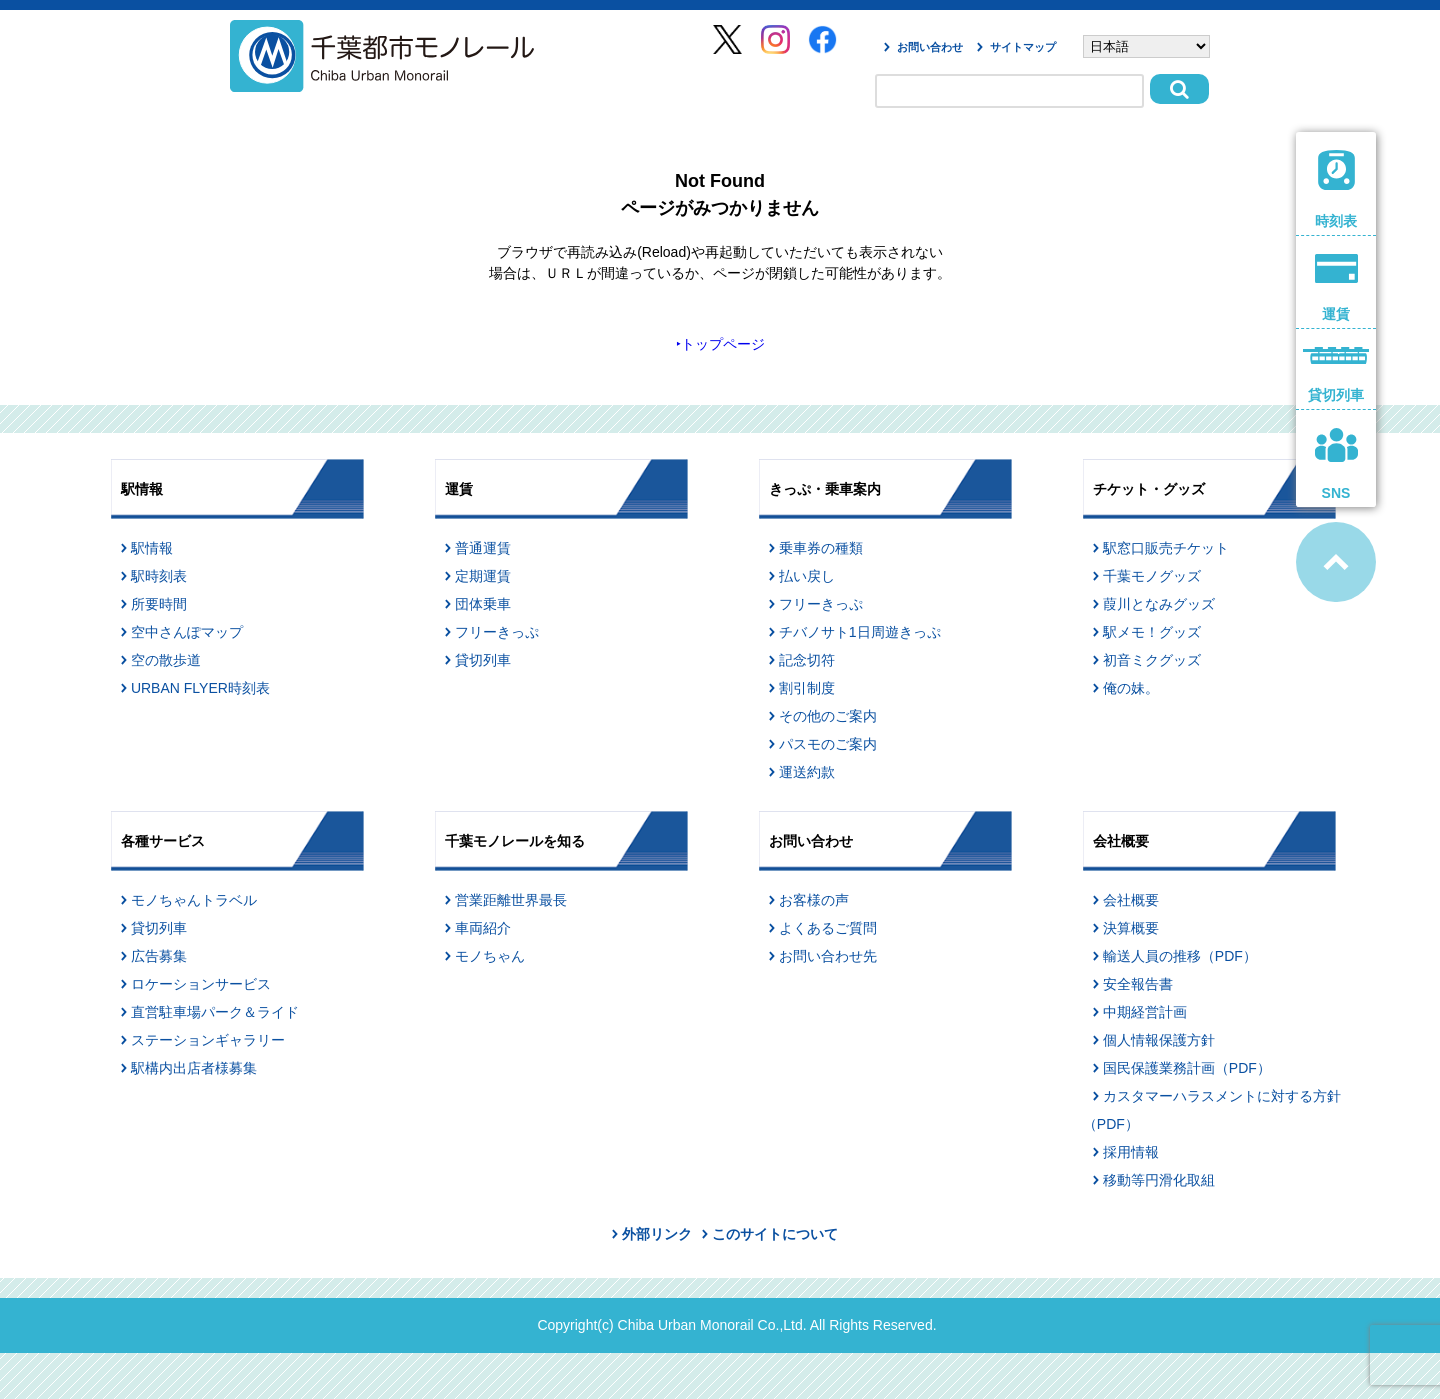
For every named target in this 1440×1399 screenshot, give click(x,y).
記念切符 (807, 660)
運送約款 (807, 772)
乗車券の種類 (821, 548)
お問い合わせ (930, 47)
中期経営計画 (1145, 1012)
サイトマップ (1023, 47)
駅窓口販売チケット (1166, 548)
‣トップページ (720, 344)
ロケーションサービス (201, 984)
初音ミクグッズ (1152, 660)
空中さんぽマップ (187, 632)
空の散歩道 (166, 660)
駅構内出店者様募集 (194, 1068)
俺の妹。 (1131, 688)
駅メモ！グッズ (1152, 632)
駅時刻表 (159, 576)
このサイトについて (775, 1234)
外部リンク (657, 1234)
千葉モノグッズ (1152, 576)
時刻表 (1336, 189)
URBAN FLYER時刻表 (200, 688)
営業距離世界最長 (511, 900)
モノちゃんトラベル (194, 900)
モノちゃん (490, 956)
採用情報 (1131, 1152)
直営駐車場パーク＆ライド (215, 1012)
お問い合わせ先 (828, 956)
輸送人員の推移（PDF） (1180, 956)
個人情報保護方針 (1159, 1040)
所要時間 (159, 604)
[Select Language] (1146, 46)
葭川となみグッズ (1159, 604)
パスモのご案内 (828, 744)
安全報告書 (1138, 984)
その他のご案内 (828, 716)
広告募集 (159, 956)
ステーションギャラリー (208, 1040)
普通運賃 (483, 548)
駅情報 (152, 548)
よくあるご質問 (828, 928)
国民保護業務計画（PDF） (1187, 1068)
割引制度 (807, 688)
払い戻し (807, 576)
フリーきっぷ (497, 632)
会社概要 (1131, 900)
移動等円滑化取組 (1159, 1180)
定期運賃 (483, 576)
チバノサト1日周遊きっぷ (860, 632)
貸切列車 (483, 660)
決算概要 (1131, 928)
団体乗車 (483, 604)
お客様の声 (814, 900)
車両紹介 (483, 928)
